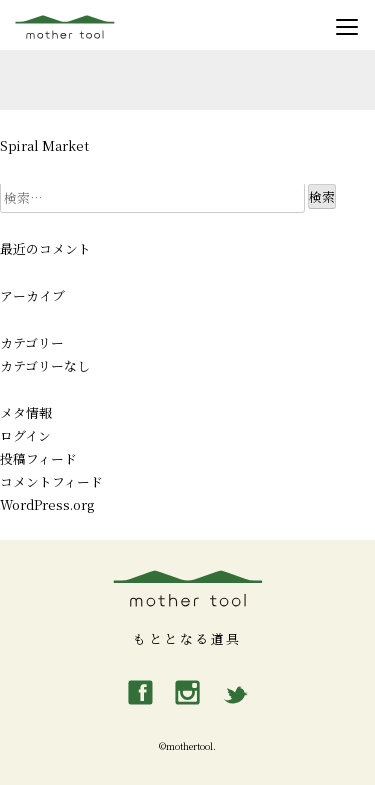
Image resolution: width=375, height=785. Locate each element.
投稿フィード (38, 458)
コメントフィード (51, 481)
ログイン (25, 435)
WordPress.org (47, 504)
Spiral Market (44, 145)
